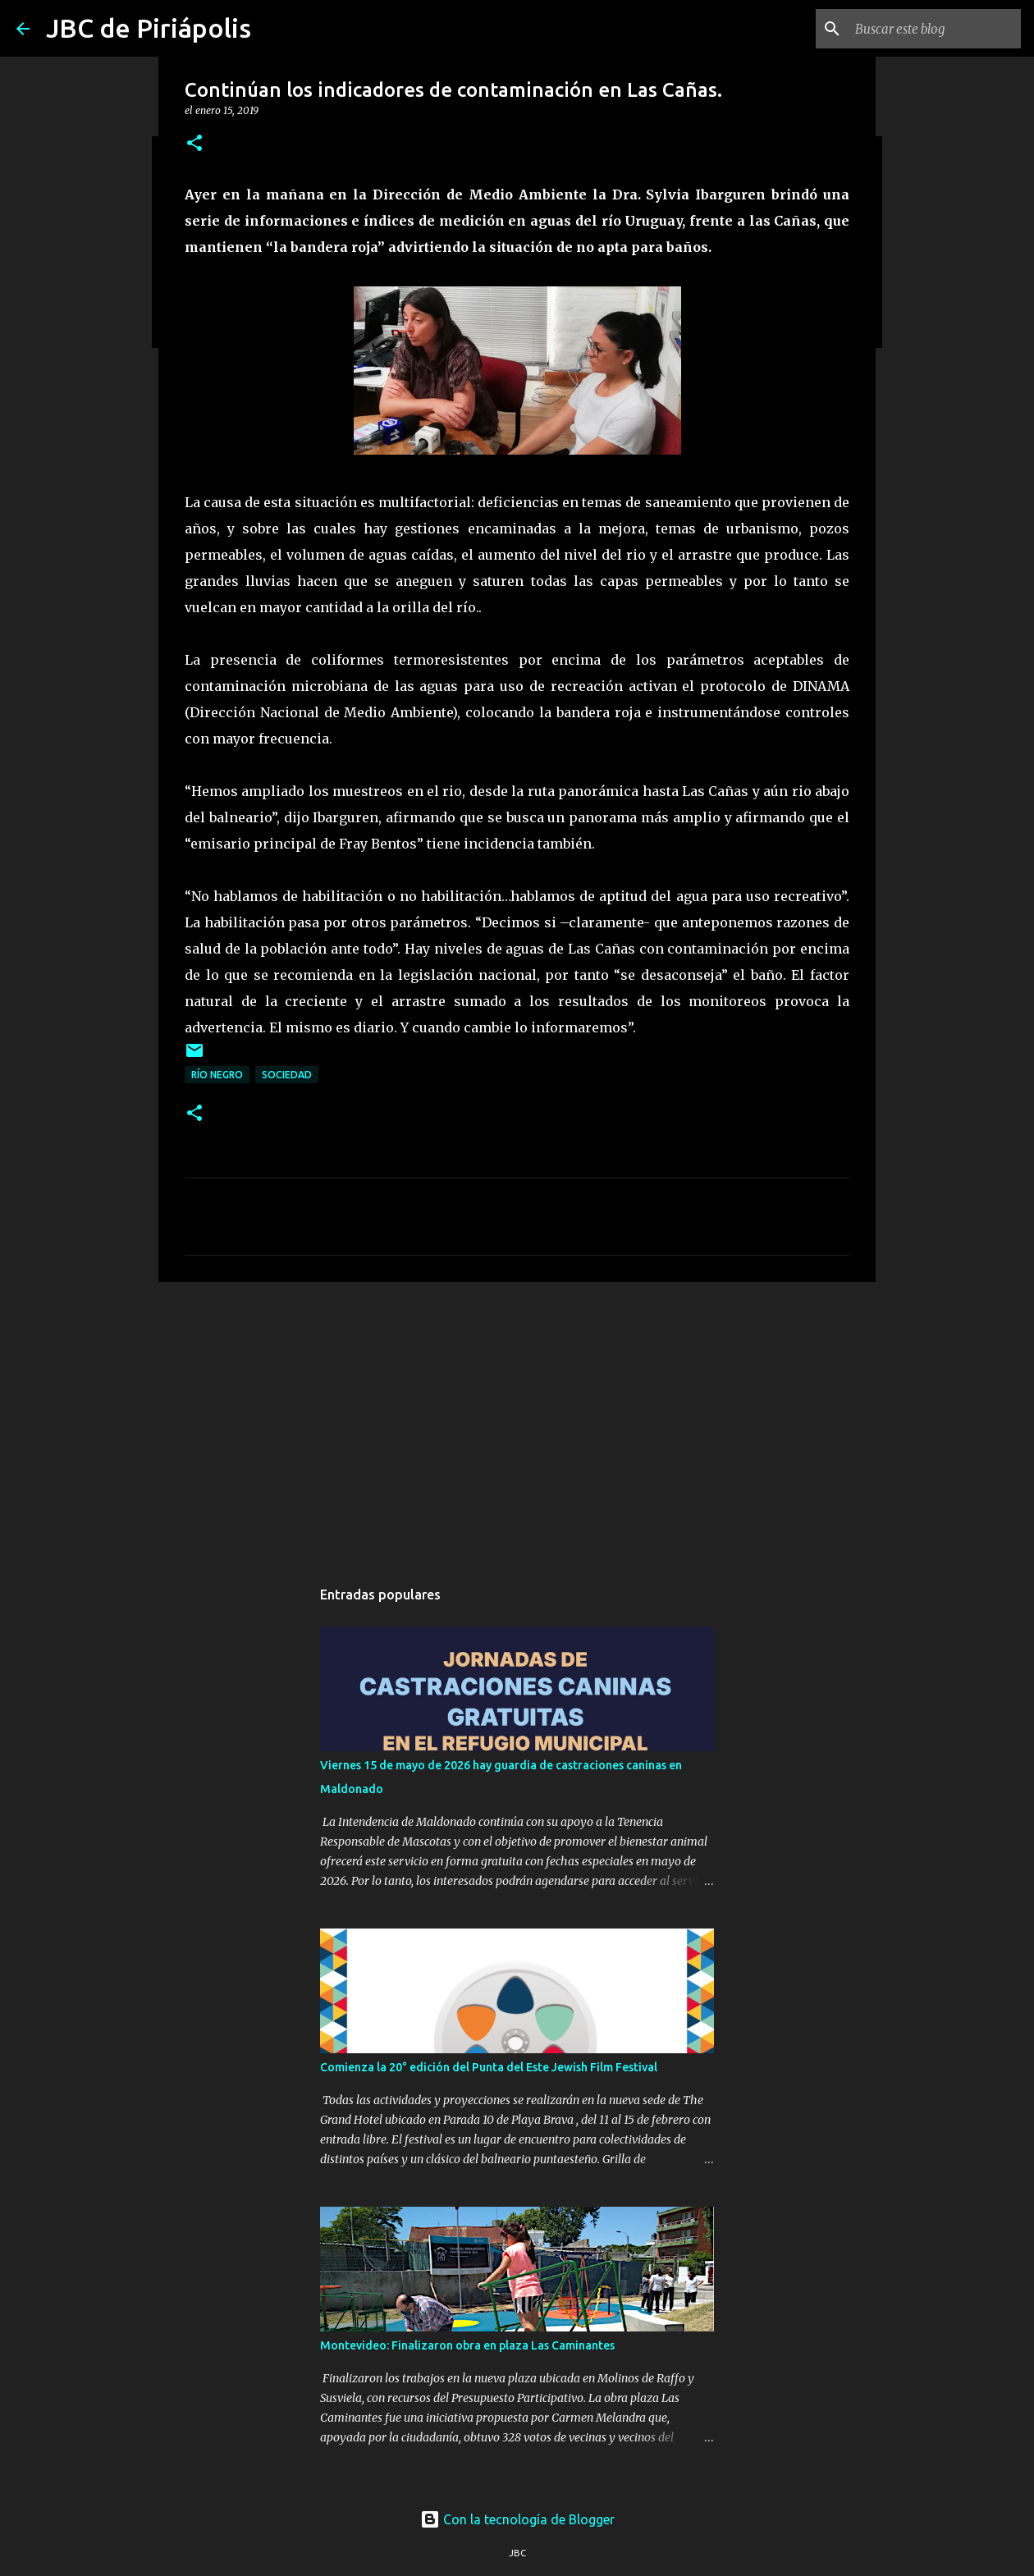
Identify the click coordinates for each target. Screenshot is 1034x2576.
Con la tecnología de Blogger (517, 2519)
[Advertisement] (517, 1421)
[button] (194, 144)
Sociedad (287, 1074)
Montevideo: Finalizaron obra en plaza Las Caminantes (467, 2345)
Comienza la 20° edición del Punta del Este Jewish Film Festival (488, 2067)
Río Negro (217, 1074)
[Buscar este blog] (935, 28)
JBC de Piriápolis (148, 28)
